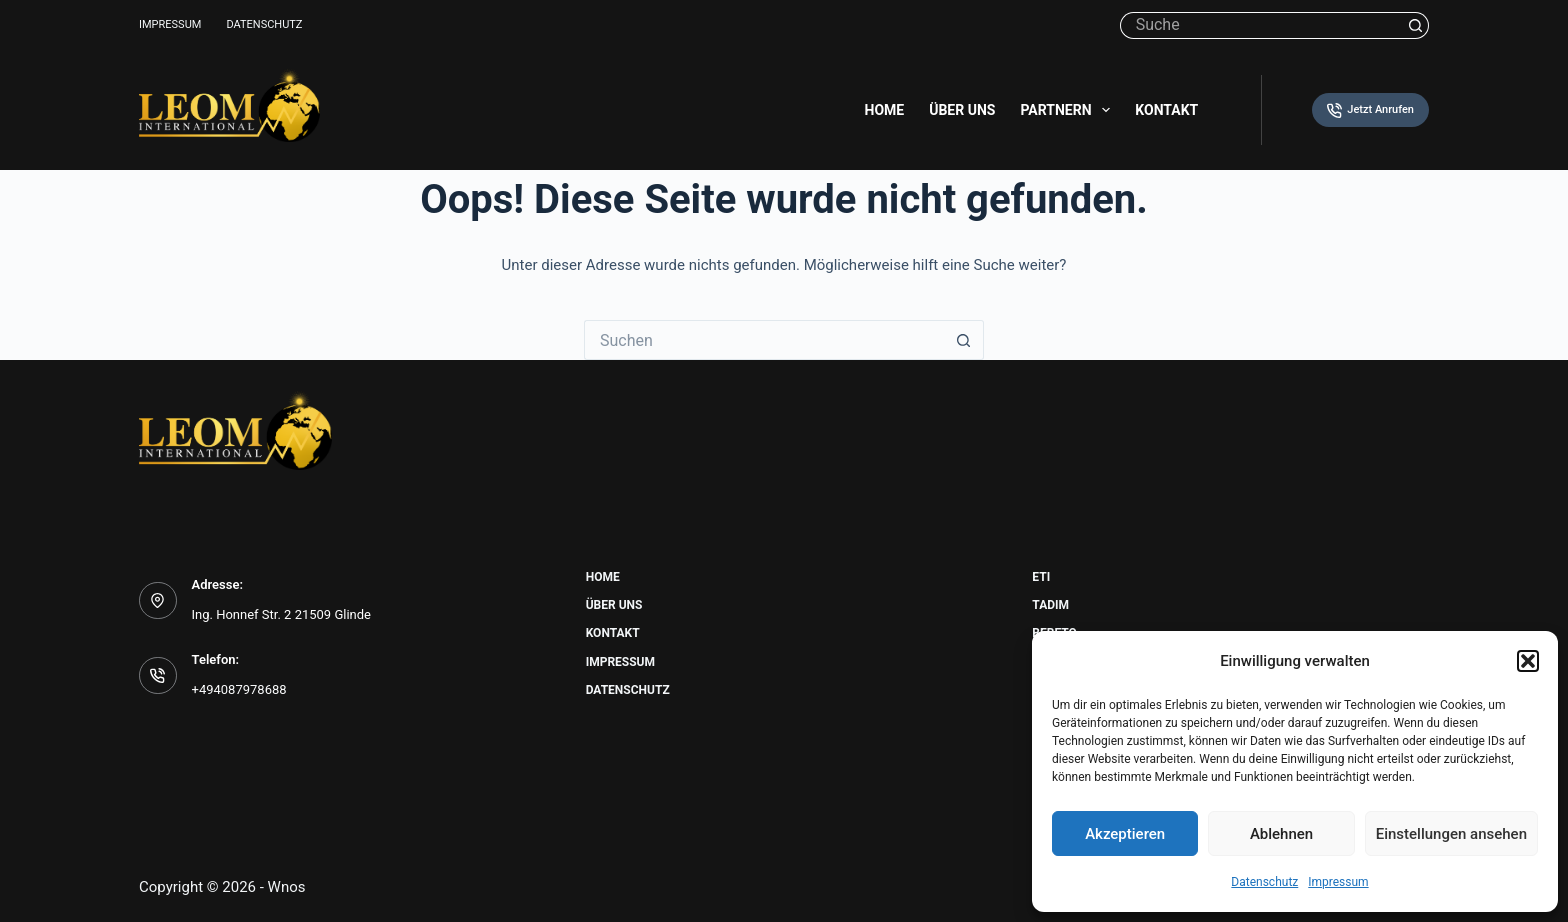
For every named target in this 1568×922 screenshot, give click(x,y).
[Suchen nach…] (1261, 25)
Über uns (962, 110)
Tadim (1050, 605)
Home (885, 110)
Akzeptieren (1125, 834)
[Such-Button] (1415, 25)
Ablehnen (1281, 834)
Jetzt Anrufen (1370, 110)
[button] (1528, 661)
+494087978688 (239, 689)
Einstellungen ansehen (1451, 834)
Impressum (1338, 882)
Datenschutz (1264, 882)
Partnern (1069, 110)
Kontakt (1166, 110)
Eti (1041, 577)
